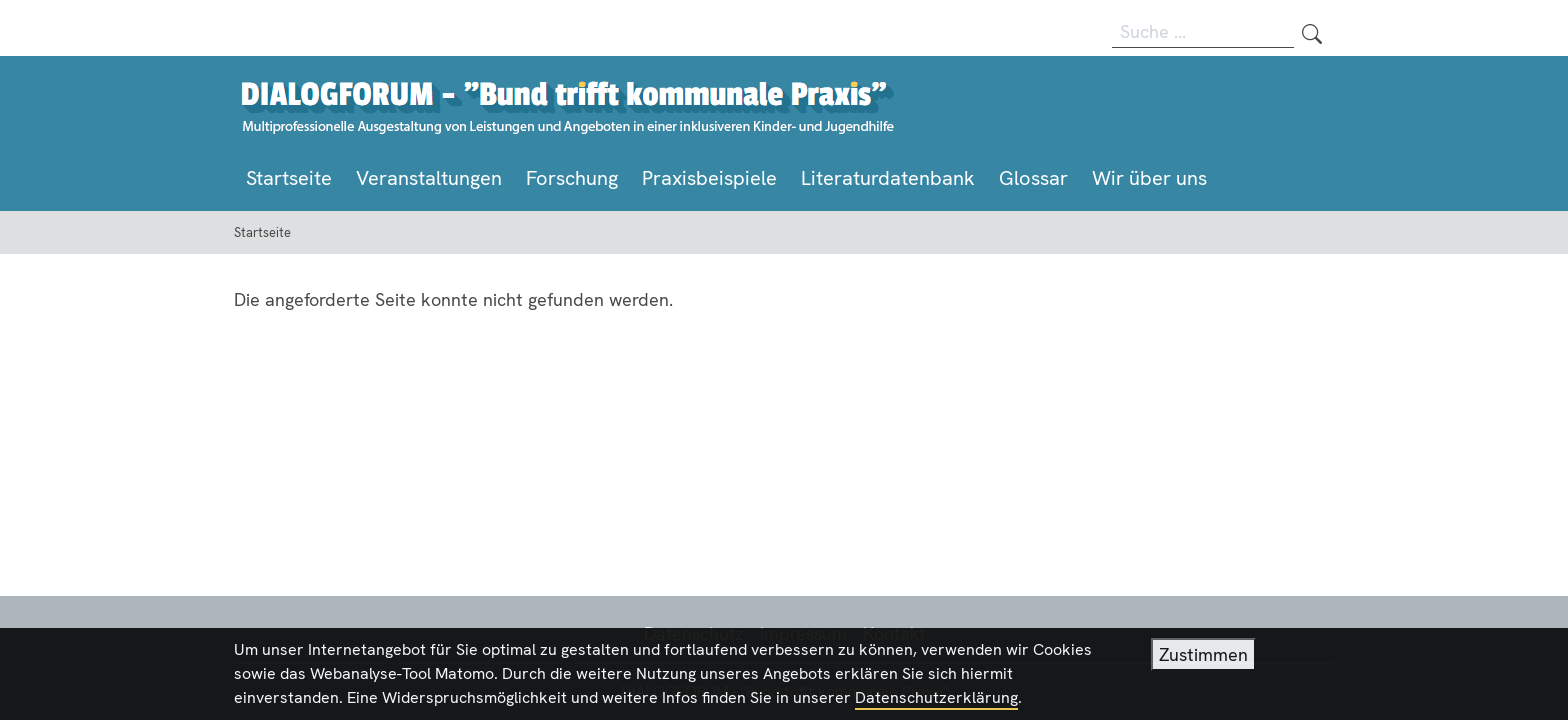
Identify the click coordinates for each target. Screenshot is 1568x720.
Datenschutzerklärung (936, 701)
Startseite (289, 178)
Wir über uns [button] (1149, 178)
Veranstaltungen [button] (429, 178)
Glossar (1033, 178)
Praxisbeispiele (709, 178)
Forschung (572, 178)
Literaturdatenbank (888, 178)
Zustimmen (1203, 658)
